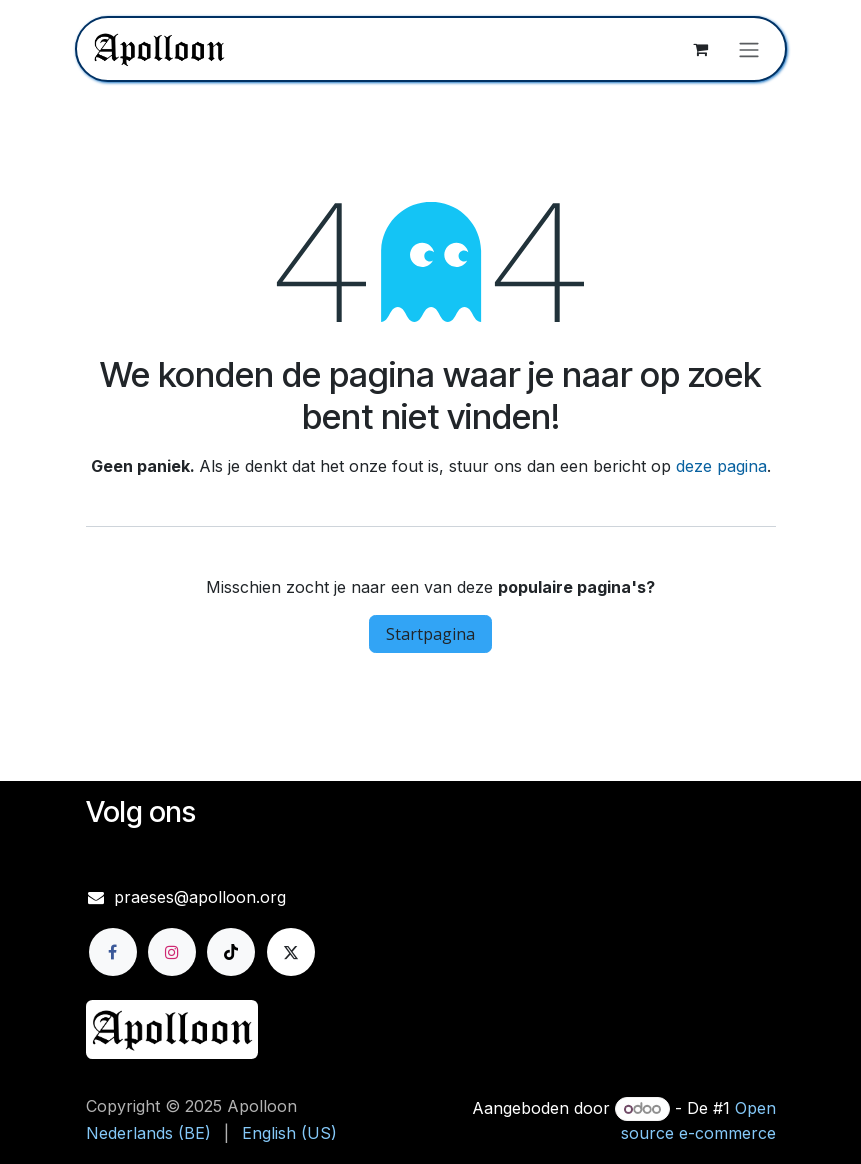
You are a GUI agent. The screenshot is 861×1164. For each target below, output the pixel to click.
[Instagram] (172, 952)
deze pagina (721, 466)
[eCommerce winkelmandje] (701, 49)
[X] (291, 952)
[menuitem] (148, 1133)
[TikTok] (231, 952)
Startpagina (430, 634)
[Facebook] (113, 952)
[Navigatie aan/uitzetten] (749, 49)
